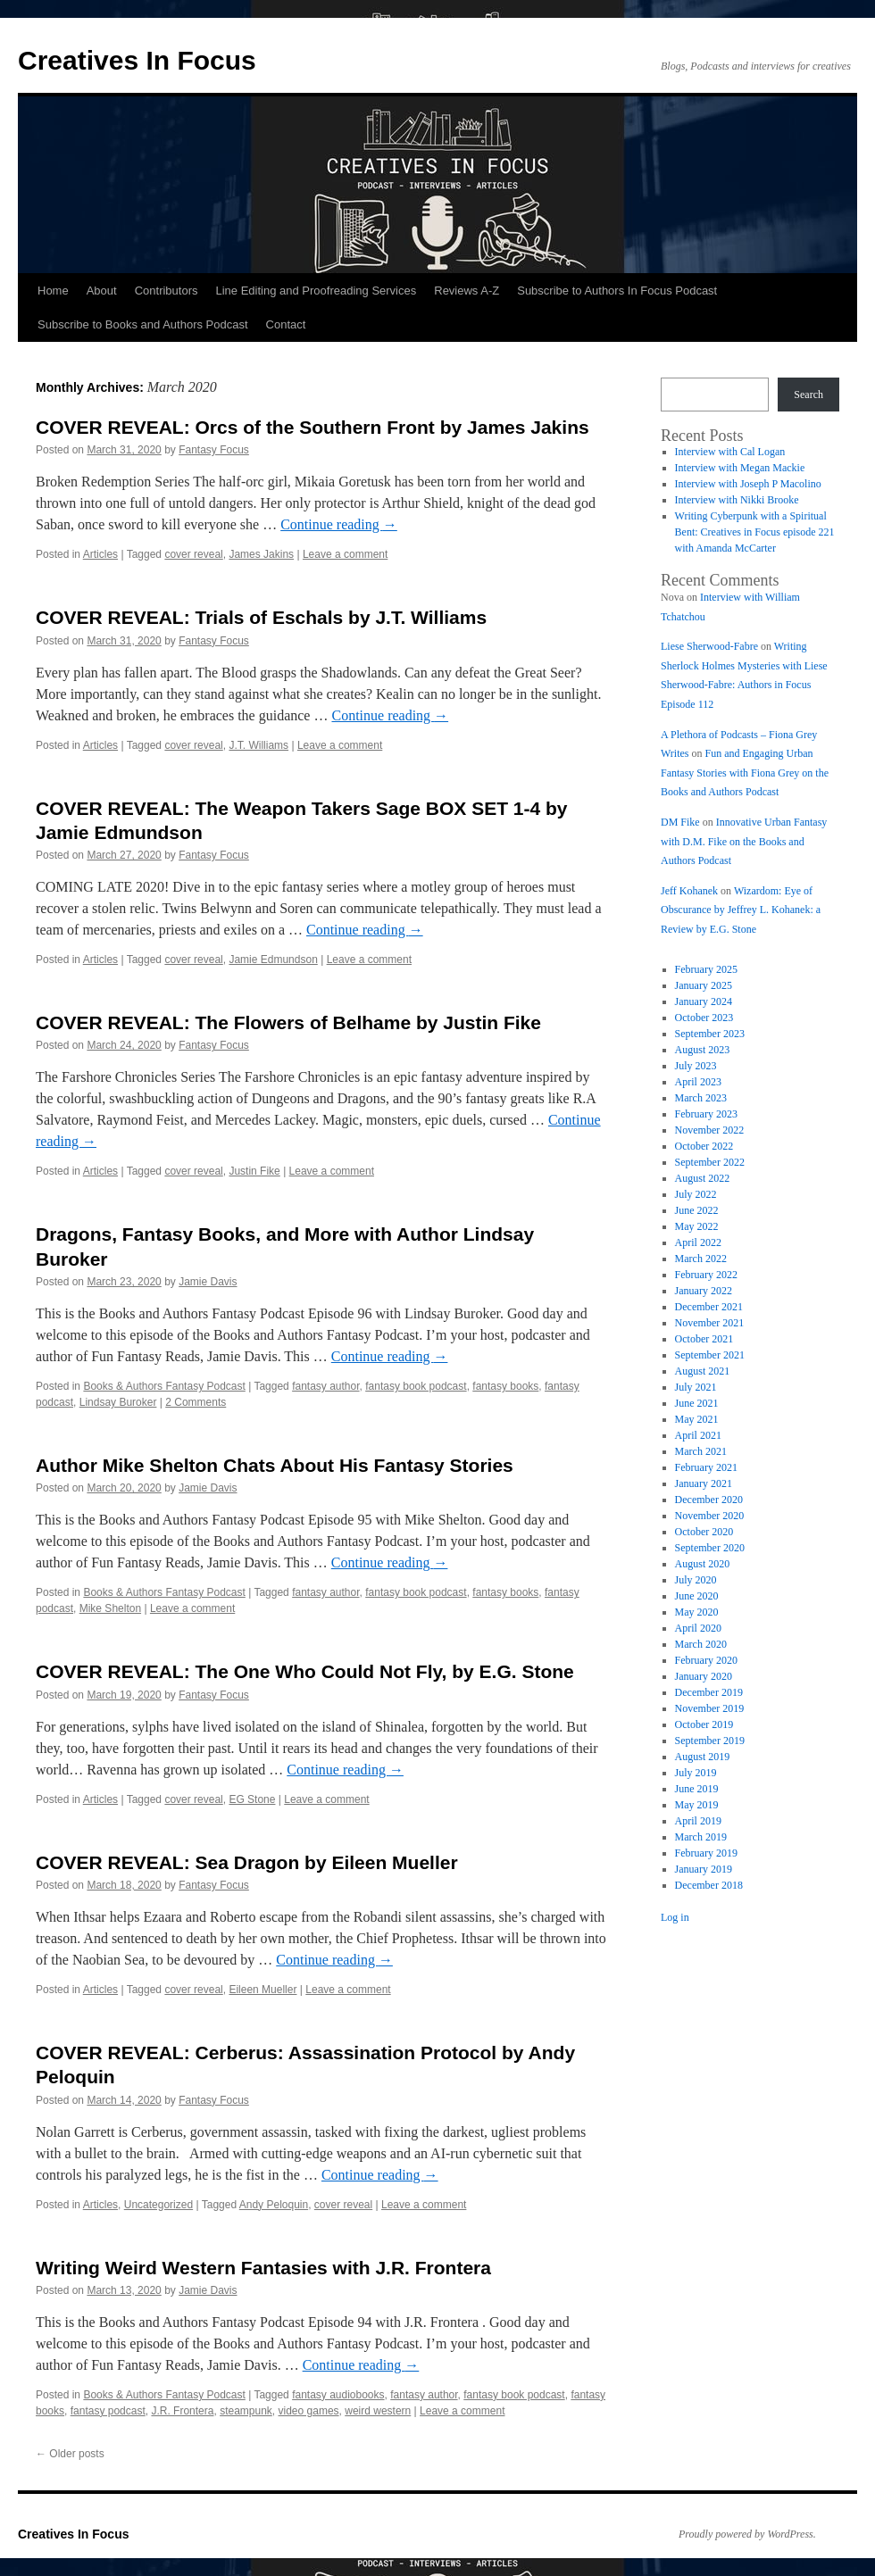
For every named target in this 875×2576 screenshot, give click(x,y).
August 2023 (702, 1049)
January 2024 (703, 1001)
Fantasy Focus (214, 450)
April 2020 (698, 1628)
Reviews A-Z (466, 290)
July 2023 (696, 1065)
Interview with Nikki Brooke (737, 500)
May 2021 (697, 1419)
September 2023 (710, 1033)
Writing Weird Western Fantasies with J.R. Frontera (263, 2267)
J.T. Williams (258, 745)
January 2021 (703, 1483)
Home (53, 290)
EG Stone (252, 1799)
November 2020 (710, 1515)
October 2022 (704, 1146)
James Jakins (261, 554)
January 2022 (703, 1290)
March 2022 (701, 1258)
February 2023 (706, 1114)
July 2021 (696, 1387)
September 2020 (710, 1547)
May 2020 (697, 1612)
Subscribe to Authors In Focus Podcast (617, 290)
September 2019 (710, 1740)
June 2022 (697, 1210)
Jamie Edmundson (273, 959)
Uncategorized (158, 2204)
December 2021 (709, 1306)
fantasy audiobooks (338, 2395)
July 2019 (696, 1772)
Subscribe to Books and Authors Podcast (143, 324)
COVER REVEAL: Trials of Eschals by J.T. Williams (261, 617)
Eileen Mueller (262, 1989)
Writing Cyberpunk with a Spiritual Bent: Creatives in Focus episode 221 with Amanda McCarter (755, 532)
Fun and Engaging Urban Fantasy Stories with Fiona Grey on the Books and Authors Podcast (745, 772)
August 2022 (702, 1178)
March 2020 (701, 1644)
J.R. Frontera (182, 2411)
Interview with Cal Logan (730, 451)
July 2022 (696, 1194)
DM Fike (680, 822)
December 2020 (709, 1499)
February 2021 (706, 1467)
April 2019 (698, 1821)
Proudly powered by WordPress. (747, 2534)
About (102, 290)
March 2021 (701, 1451)
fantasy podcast (108, 2411)
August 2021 (702, 1371)
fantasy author (325, 1386)
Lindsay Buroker (118, 1402)
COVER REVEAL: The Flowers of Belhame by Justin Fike (288, 1022)
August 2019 (702, 1756)
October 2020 (704, 1531)
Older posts (70, 2453)
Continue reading (338, 524)
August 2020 (702, 1564)
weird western (378, 2411)
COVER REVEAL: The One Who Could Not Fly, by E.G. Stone (305, 1671)
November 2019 (710, 1708)
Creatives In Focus (137, 60)
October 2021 (704, 1339)
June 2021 (697, 1403)
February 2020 (706, 1660)
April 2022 (698, 1242)
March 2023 (701, 1098)
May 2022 (697, 1226)
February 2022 (706, 1274)
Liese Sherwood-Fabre (709, 646)
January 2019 (703, 1869)
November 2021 (710, 1323)
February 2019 (706, 1853)
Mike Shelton (110, 1608)
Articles (100, 554)
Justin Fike (254, 1171)
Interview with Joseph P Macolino (748, 484)
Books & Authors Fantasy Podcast (164, 1386)
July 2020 (696, 1580)
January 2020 (703, 1676)
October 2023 (704, 1017)
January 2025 (703, 985)
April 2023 (698, 1082)
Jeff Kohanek (689, 891)
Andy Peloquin (273, 2204)
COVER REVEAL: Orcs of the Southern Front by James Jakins (312, 427)
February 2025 (706, 969)
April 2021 (698, 1435)
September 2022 (710, 1162)
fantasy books (505, 1386)
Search (808, 394)
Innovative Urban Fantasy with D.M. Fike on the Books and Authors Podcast (744, 841)
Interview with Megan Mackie (740, 467)
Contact (286, 324)
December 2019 (709, 1692)
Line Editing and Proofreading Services (315, 290)
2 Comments (195, 1402)
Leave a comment (345, 554)
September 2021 (710, 1355)
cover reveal (193, 554)
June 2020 (697, 1596)
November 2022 (710, 1130)
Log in (675, 1917)
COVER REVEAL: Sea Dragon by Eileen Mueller (247, 1862)
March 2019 (701, 1837)
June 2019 (697, 1788)
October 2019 (704, 1724)
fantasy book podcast (415, 1386)
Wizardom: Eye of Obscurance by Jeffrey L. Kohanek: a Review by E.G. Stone (741, 910)
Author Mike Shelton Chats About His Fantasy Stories (274, 1465)
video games (309, 2411)
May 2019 (697, 1805)
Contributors (166, 290)
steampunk (246, 2411)
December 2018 (709, 1885)
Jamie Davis (208, 1282)
